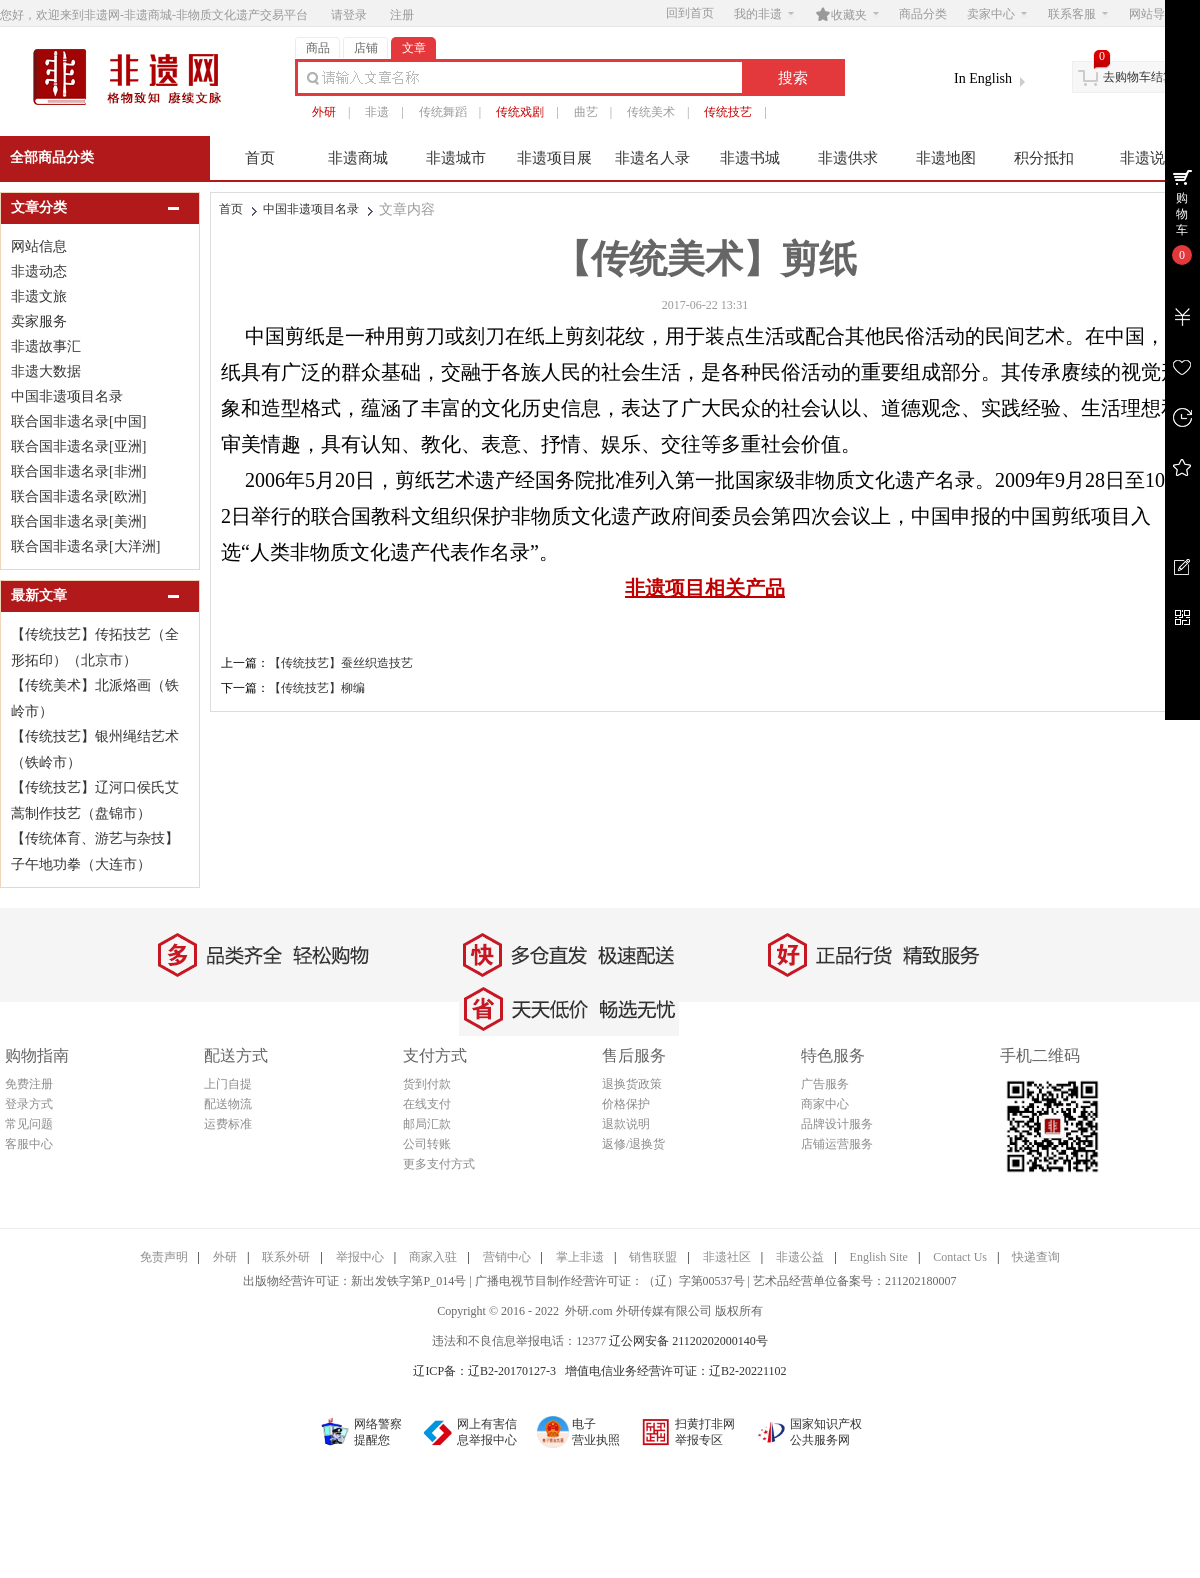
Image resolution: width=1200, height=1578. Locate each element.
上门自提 (228, 1084)
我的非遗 (764, 14)
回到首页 (690, 13)
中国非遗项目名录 (311, 209)
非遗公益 (800, 1257)
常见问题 (29, 1124)
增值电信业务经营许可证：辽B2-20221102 (676, 1371)
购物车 (1182, 214)
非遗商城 (358, 158)
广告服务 (825, 1084)
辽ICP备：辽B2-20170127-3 (484, 1371)
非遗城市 (456, 158)
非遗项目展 (554, 158)
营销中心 (507, 1257)
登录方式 (29, 1104)
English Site (879, 1257)
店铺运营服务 (837, 1144)
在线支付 (427, 1104)
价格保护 (626, 1104)
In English (983, 78)
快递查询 (1036, 1257)
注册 (402, 15)
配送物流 (228, 1104)
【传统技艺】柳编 (317, 688)
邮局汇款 (427, 1124)
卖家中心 (997, 14)
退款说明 (626, 1124)
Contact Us (960, 1257)
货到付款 (427, 1084)
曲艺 (586, 112)
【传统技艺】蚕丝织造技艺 (341, 663)
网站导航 (1159, 14)
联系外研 (286, 1257)
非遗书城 (750, 158)
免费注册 (29, 1084)
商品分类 (923, 14)
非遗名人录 (652, 158)
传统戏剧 (520, 112)
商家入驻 (433, 1257)
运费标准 (228, 1124)
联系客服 (1078, 14)
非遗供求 (848, 158)
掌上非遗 (580, 1257)
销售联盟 (653, 1257)
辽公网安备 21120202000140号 (688, 1341)
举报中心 (360, 1257)
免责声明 (164, 1257)
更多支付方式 (439, 1164)
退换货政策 (632, 1084)
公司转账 (427, 1144)
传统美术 (651, 112)
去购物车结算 (1139, 77)
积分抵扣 (1044, 158)
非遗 (377, 112)
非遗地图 (946, 158)
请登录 (349, 15)
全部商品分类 (52, 157)
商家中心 (825, 1104)
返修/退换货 (633, 1144)
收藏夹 (847, 14)
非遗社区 (727, 1257)
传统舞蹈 (443, 112)
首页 (260, 158)
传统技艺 (728, 112)
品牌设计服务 (837, 1124)
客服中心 (29, 1144)
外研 (324, 112)
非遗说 (1142, 158)
